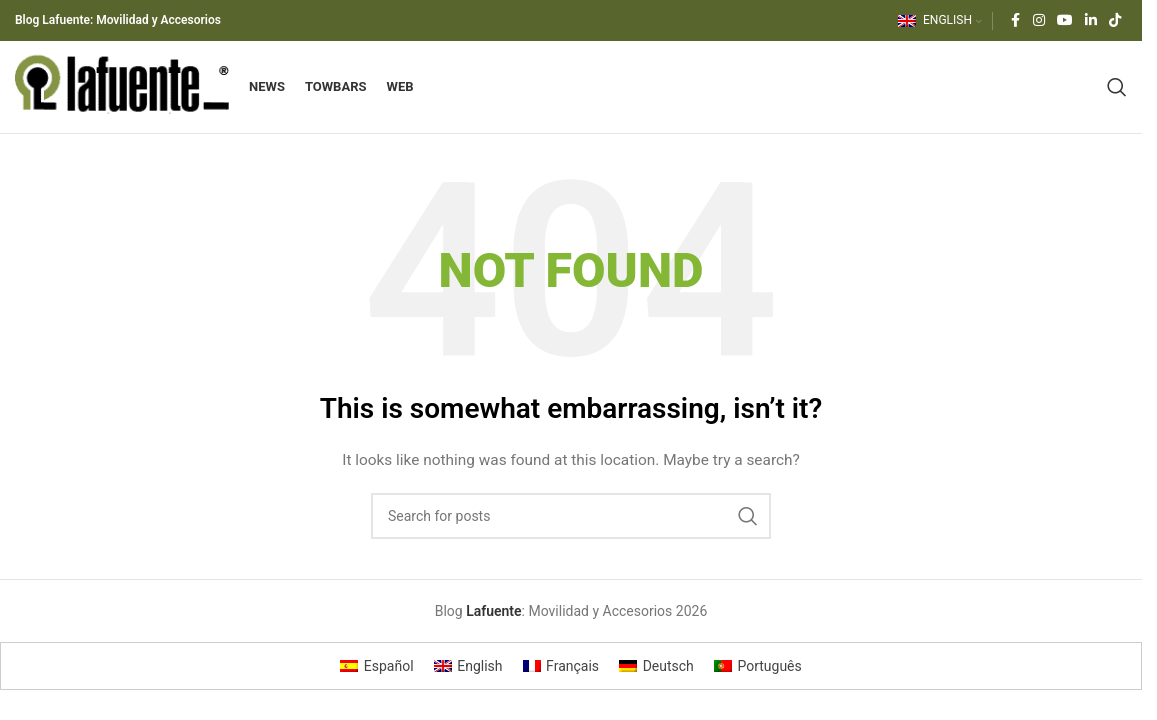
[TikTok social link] (1115, 21)
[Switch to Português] (758, 679)
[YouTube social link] (1065, 21)
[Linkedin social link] (1091, 21)
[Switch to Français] (561, 679)
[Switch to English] (468, 679)
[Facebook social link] (1015, 21)
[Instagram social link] (1039, 21)
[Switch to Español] (376, 679)
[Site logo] (126, 93)
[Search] (1117, 94)
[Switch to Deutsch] (656, 679)
